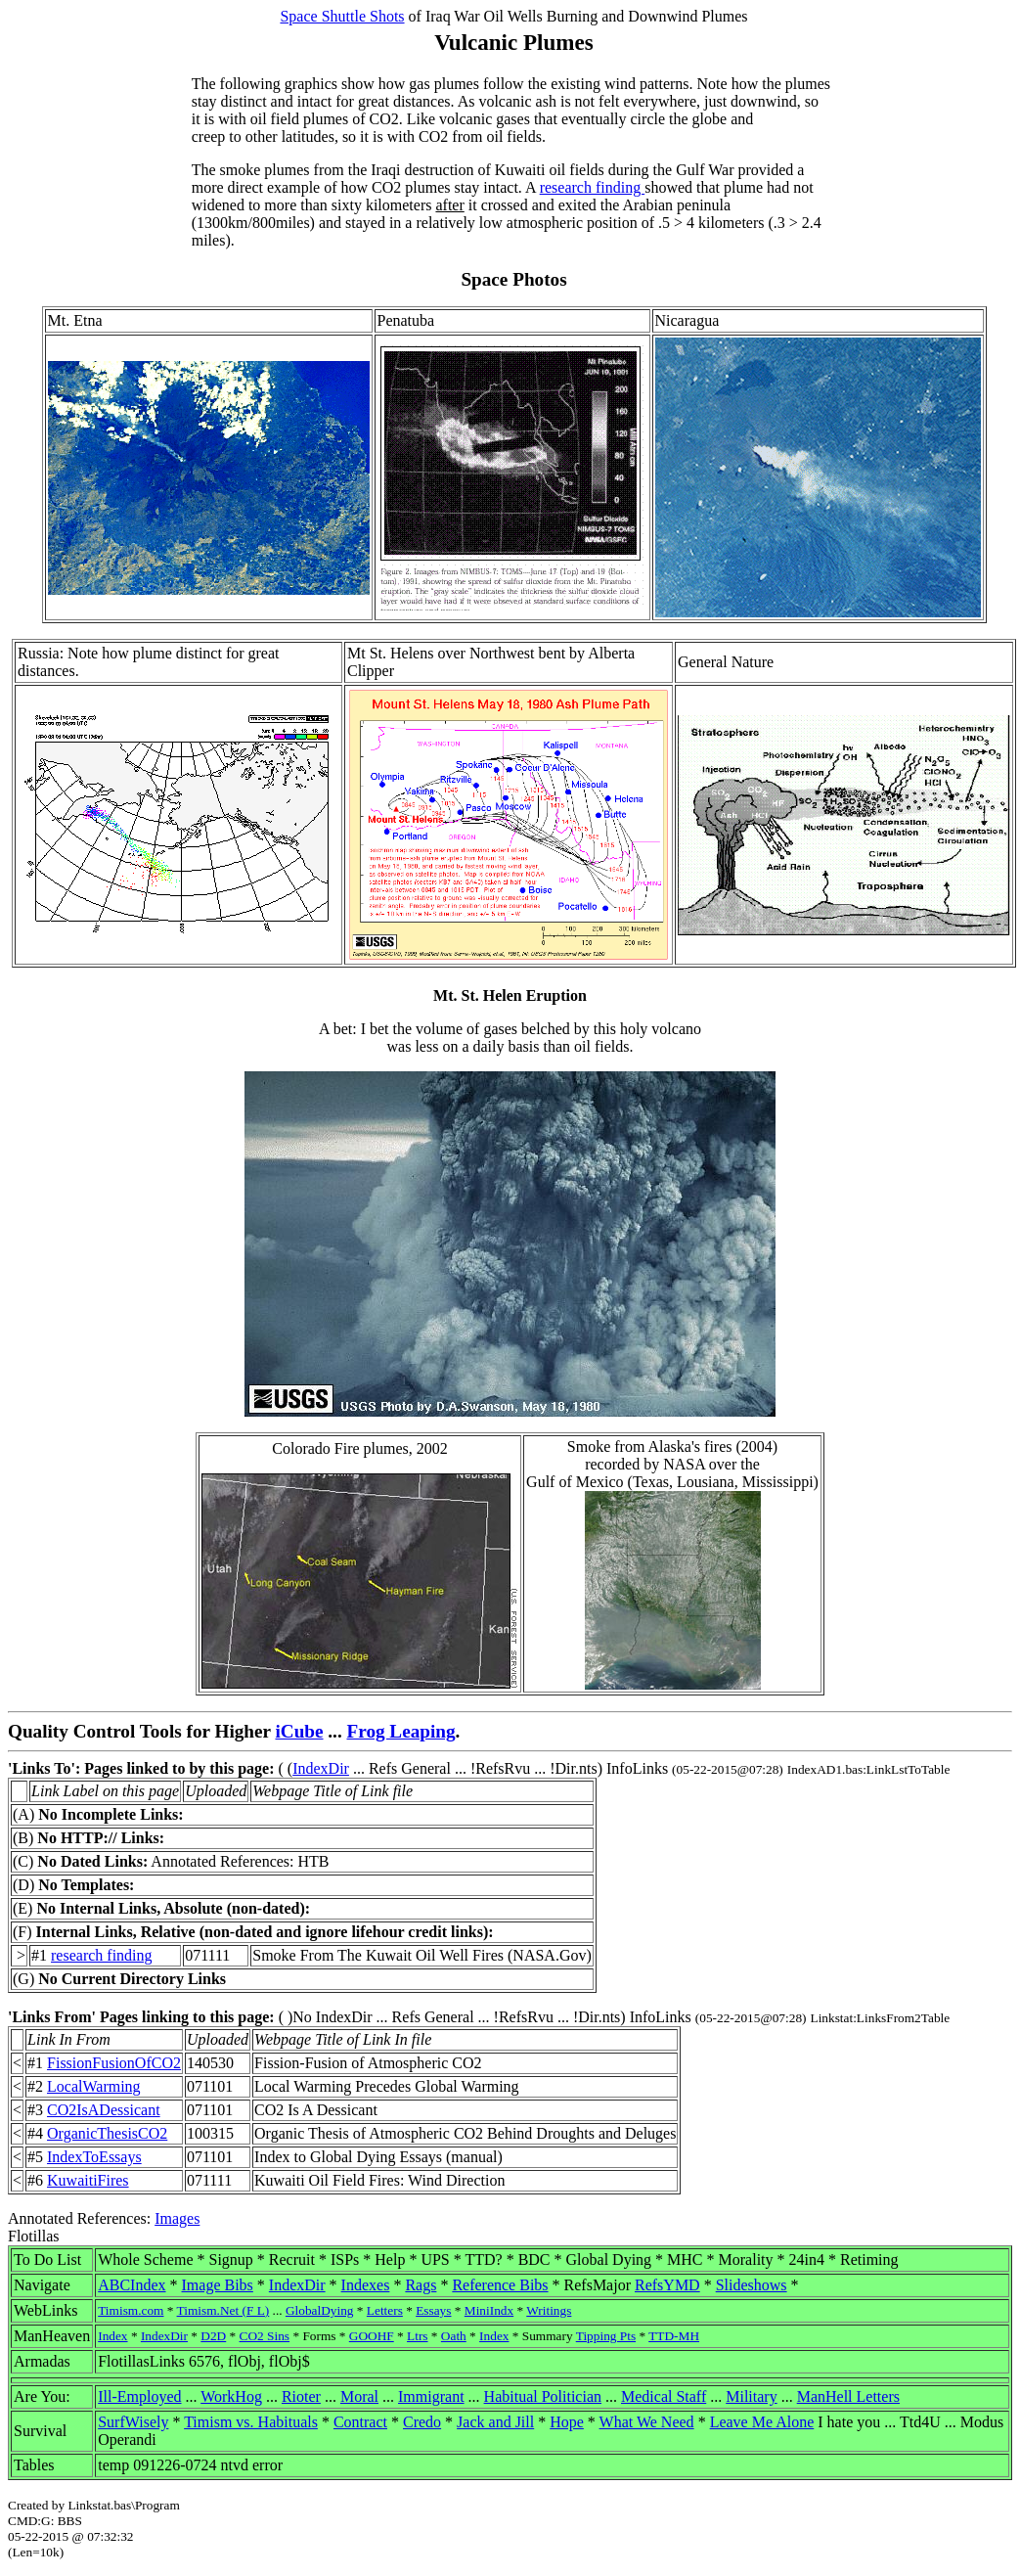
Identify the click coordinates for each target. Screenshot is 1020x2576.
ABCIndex (131, 2285)
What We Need (646, 2422)
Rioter (301, 2396)
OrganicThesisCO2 (107, 2133)
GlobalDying (320, 2310)
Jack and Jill (495, 2422)
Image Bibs (217, 2285)
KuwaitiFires (88, 2180)
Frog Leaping (401, 1731)
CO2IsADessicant (103, 2109)
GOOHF (371, 2335)
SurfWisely (133, 2422)
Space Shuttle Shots (342, 16)
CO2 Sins (264, 2335)
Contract (360, 2422)
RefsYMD (667, 2285)
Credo (422, 2422)
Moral (359, 2396)
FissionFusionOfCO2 (114, 2063)
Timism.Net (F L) (223, 2310)
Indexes (365, 2285)
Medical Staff (663, 2396)
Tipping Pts (606, 2335)
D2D (213, 2335)
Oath (453, 2335)
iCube (299, 1731)
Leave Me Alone (762, 2422)
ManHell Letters (848, 2396)
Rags (420, 2285)
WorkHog (231, 2396)
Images (177, 2218)
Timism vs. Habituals (251, 2422)
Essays (433, 2310)
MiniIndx (489, 2310)
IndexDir (320, 1768)
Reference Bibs (500, 2285)
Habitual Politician (542, 2396)
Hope (567, 2422)
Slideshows (751, 2285)
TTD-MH (673, 2335)
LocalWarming (94, 2086)
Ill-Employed (139, 2396)
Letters (385, 2310)
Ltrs (417, 2335)
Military (751, 2396)
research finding (592, 187)
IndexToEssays (94, 2156)
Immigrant (431, 2396)
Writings (548, 2310)
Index (112, 2335)
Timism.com (130, 2310)
